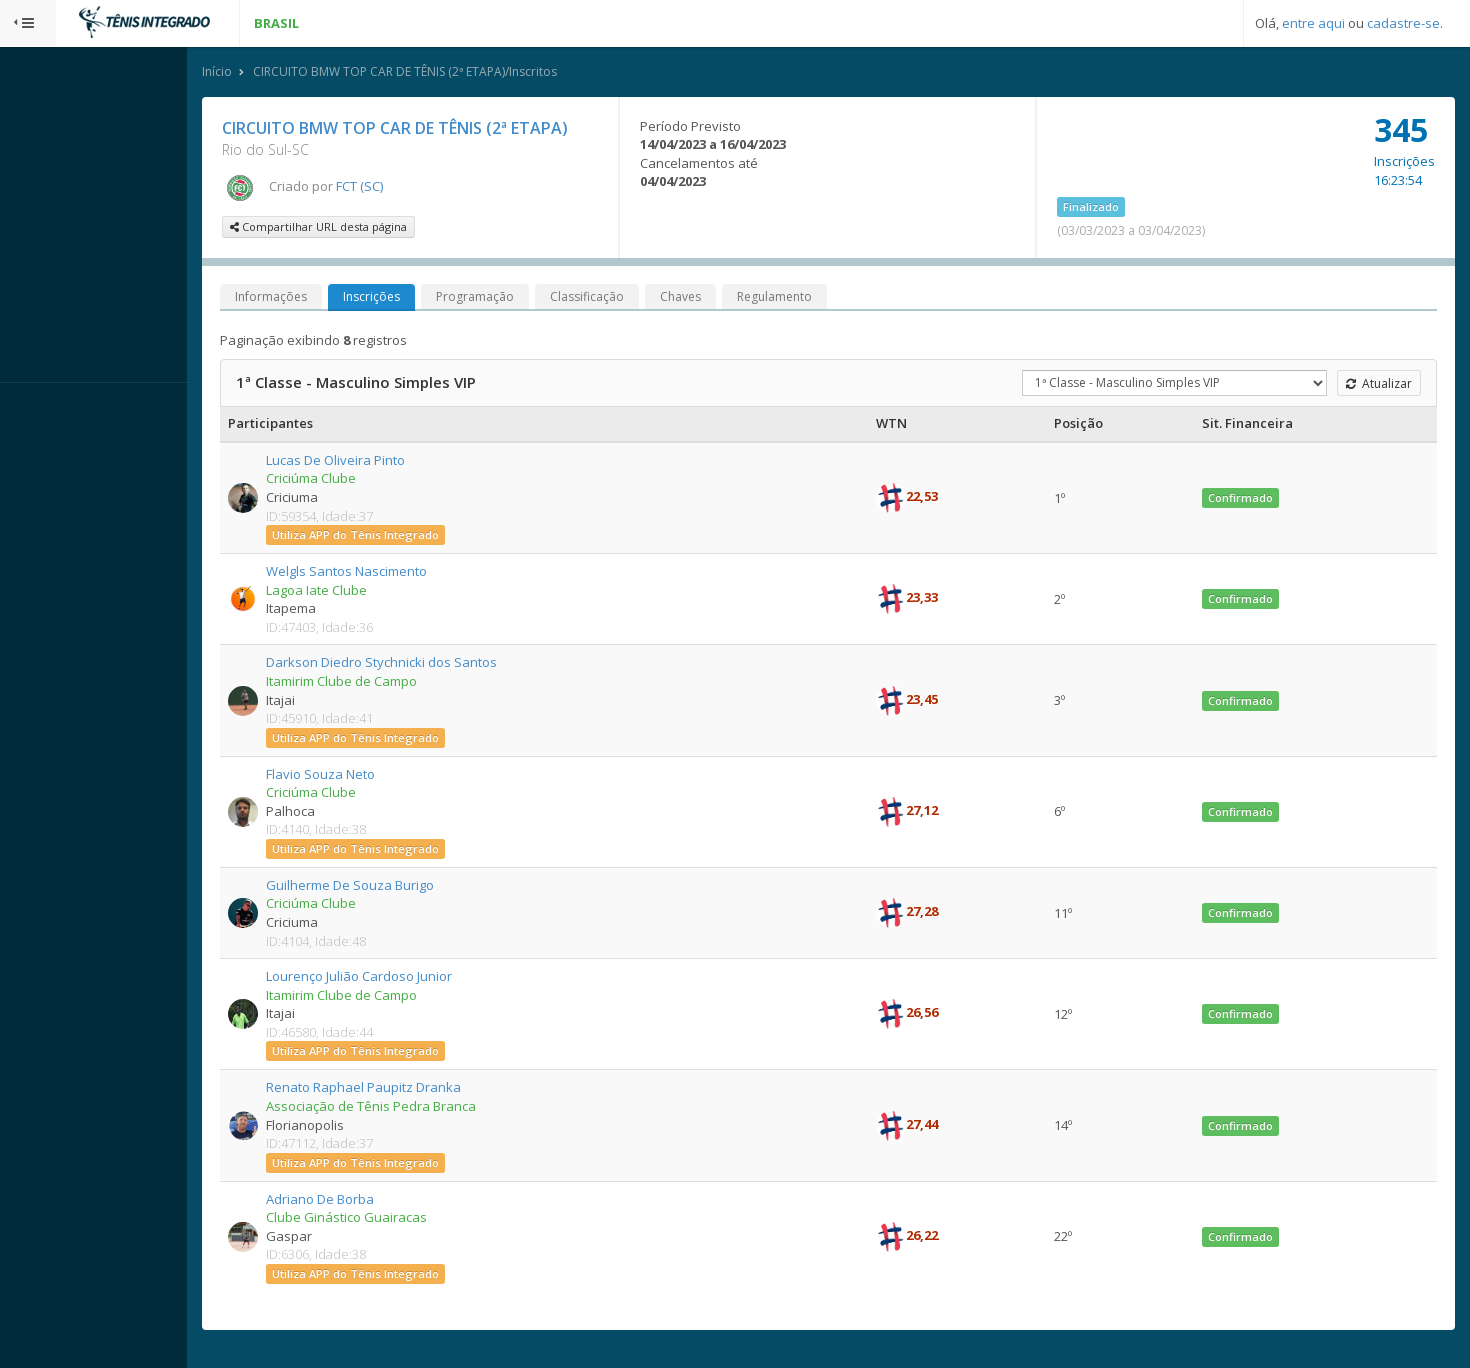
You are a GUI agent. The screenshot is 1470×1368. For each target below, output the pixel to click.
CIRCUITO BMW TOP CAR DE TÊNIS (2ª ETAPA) (451, 130)
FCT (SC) (415, 188)
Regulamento (830, 298)
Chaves (736, 298)
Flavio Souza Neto (376, 776)
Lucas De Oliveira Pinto (391, 462)
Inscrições (427, 298)
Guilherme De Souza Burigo (406, 887)
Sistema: (36, 409)
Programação (531, 298)
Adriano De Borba (376, 1201)
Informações (327, 298)
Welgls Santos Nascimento (402, 573)
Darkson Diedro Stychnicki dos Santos (437, 665)
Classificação (643, 298)
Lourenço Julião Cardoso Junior (415, 978)
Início (273, 73)
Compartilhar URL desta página (374, 228)
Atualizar (1376, 385)
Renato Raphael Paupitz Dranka (419, 1090)
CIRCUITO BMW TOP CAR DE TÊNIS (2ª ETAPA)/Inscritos (461, 73)
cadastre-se (1403, 23)
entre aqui (1313, 23)
